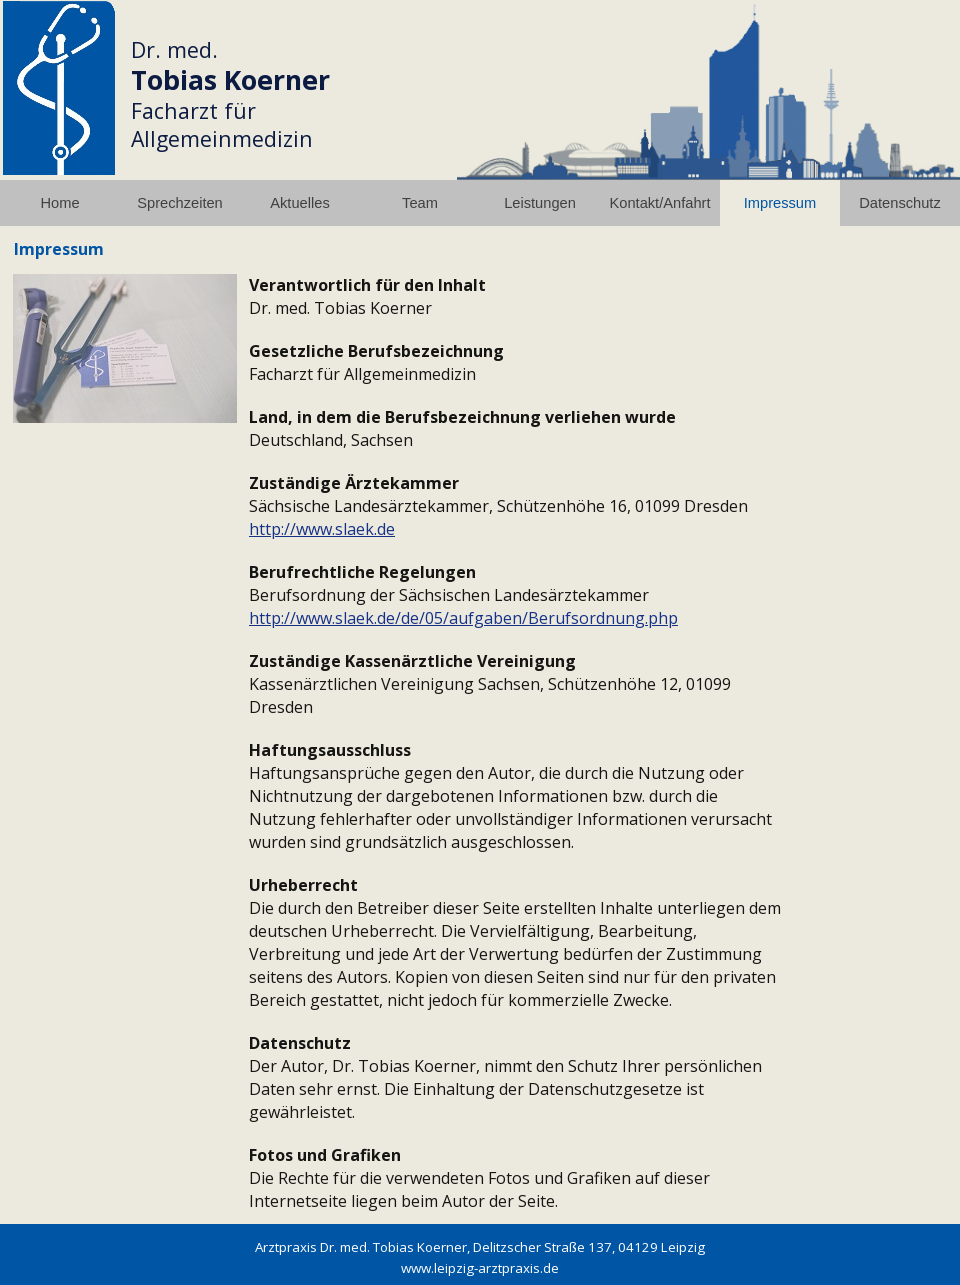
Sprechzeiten (180, 203)
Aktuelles (299, 203)
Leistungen (540, 203)
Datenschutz (899, 203)
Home (59, 203)
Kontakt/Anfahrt (659, 203)
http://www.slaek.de (322, 529)
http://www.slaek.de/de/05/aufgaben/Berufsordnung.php (463, 618)
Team (420, 203)
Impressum (780, 203)
